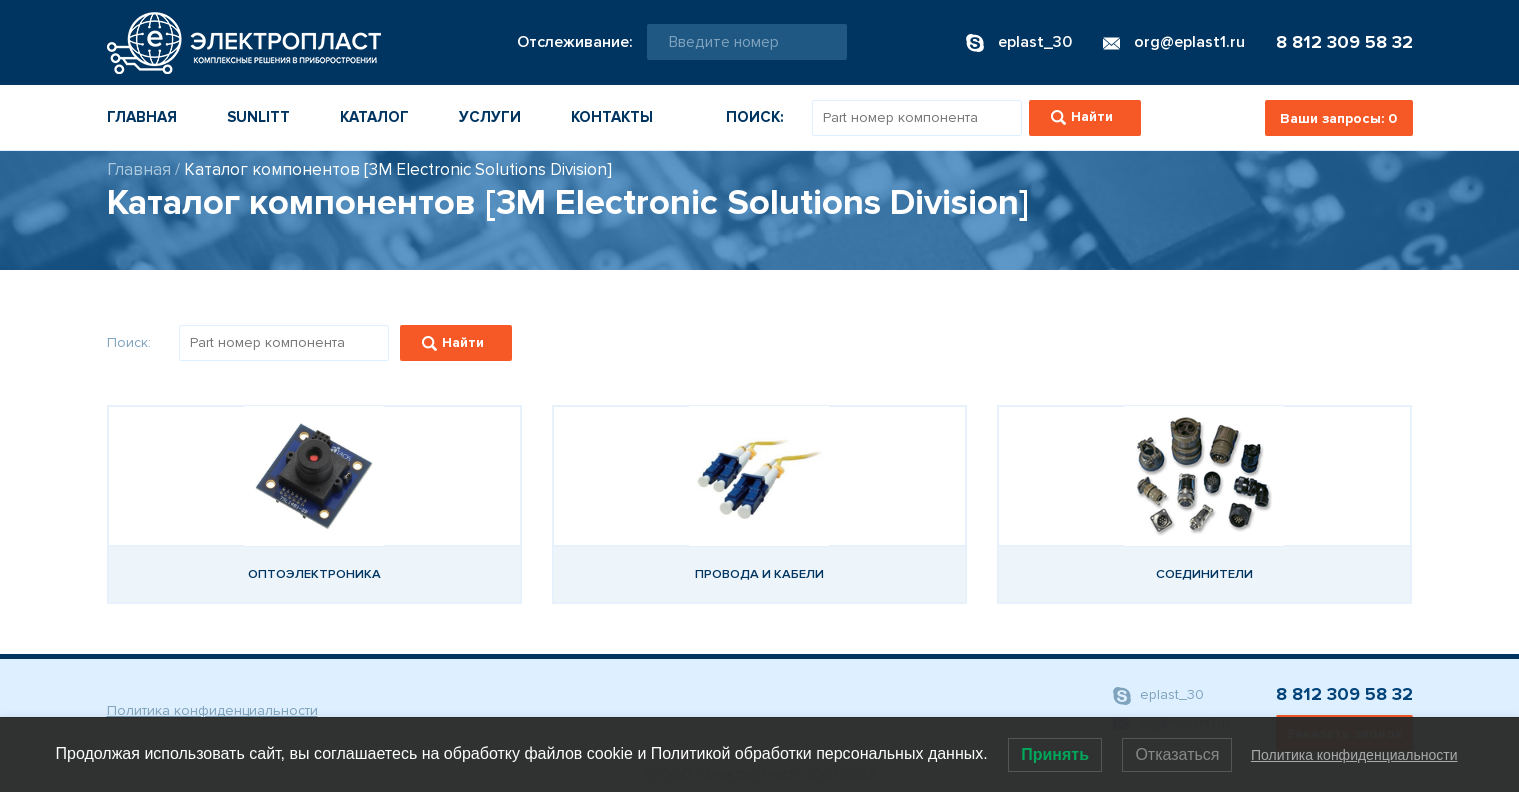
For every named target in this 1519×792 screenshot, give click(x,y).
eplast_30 (1158, 695)
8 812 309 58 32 (1344, 42)
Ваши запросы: (1338, 118)
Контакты (612, 117)
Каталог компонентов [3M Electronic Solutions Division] (398, 169)
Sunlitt (258, 117)
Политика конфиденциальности (212, 710)
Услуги (490, 117)
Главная (142, 117)
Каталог (374, 117)
